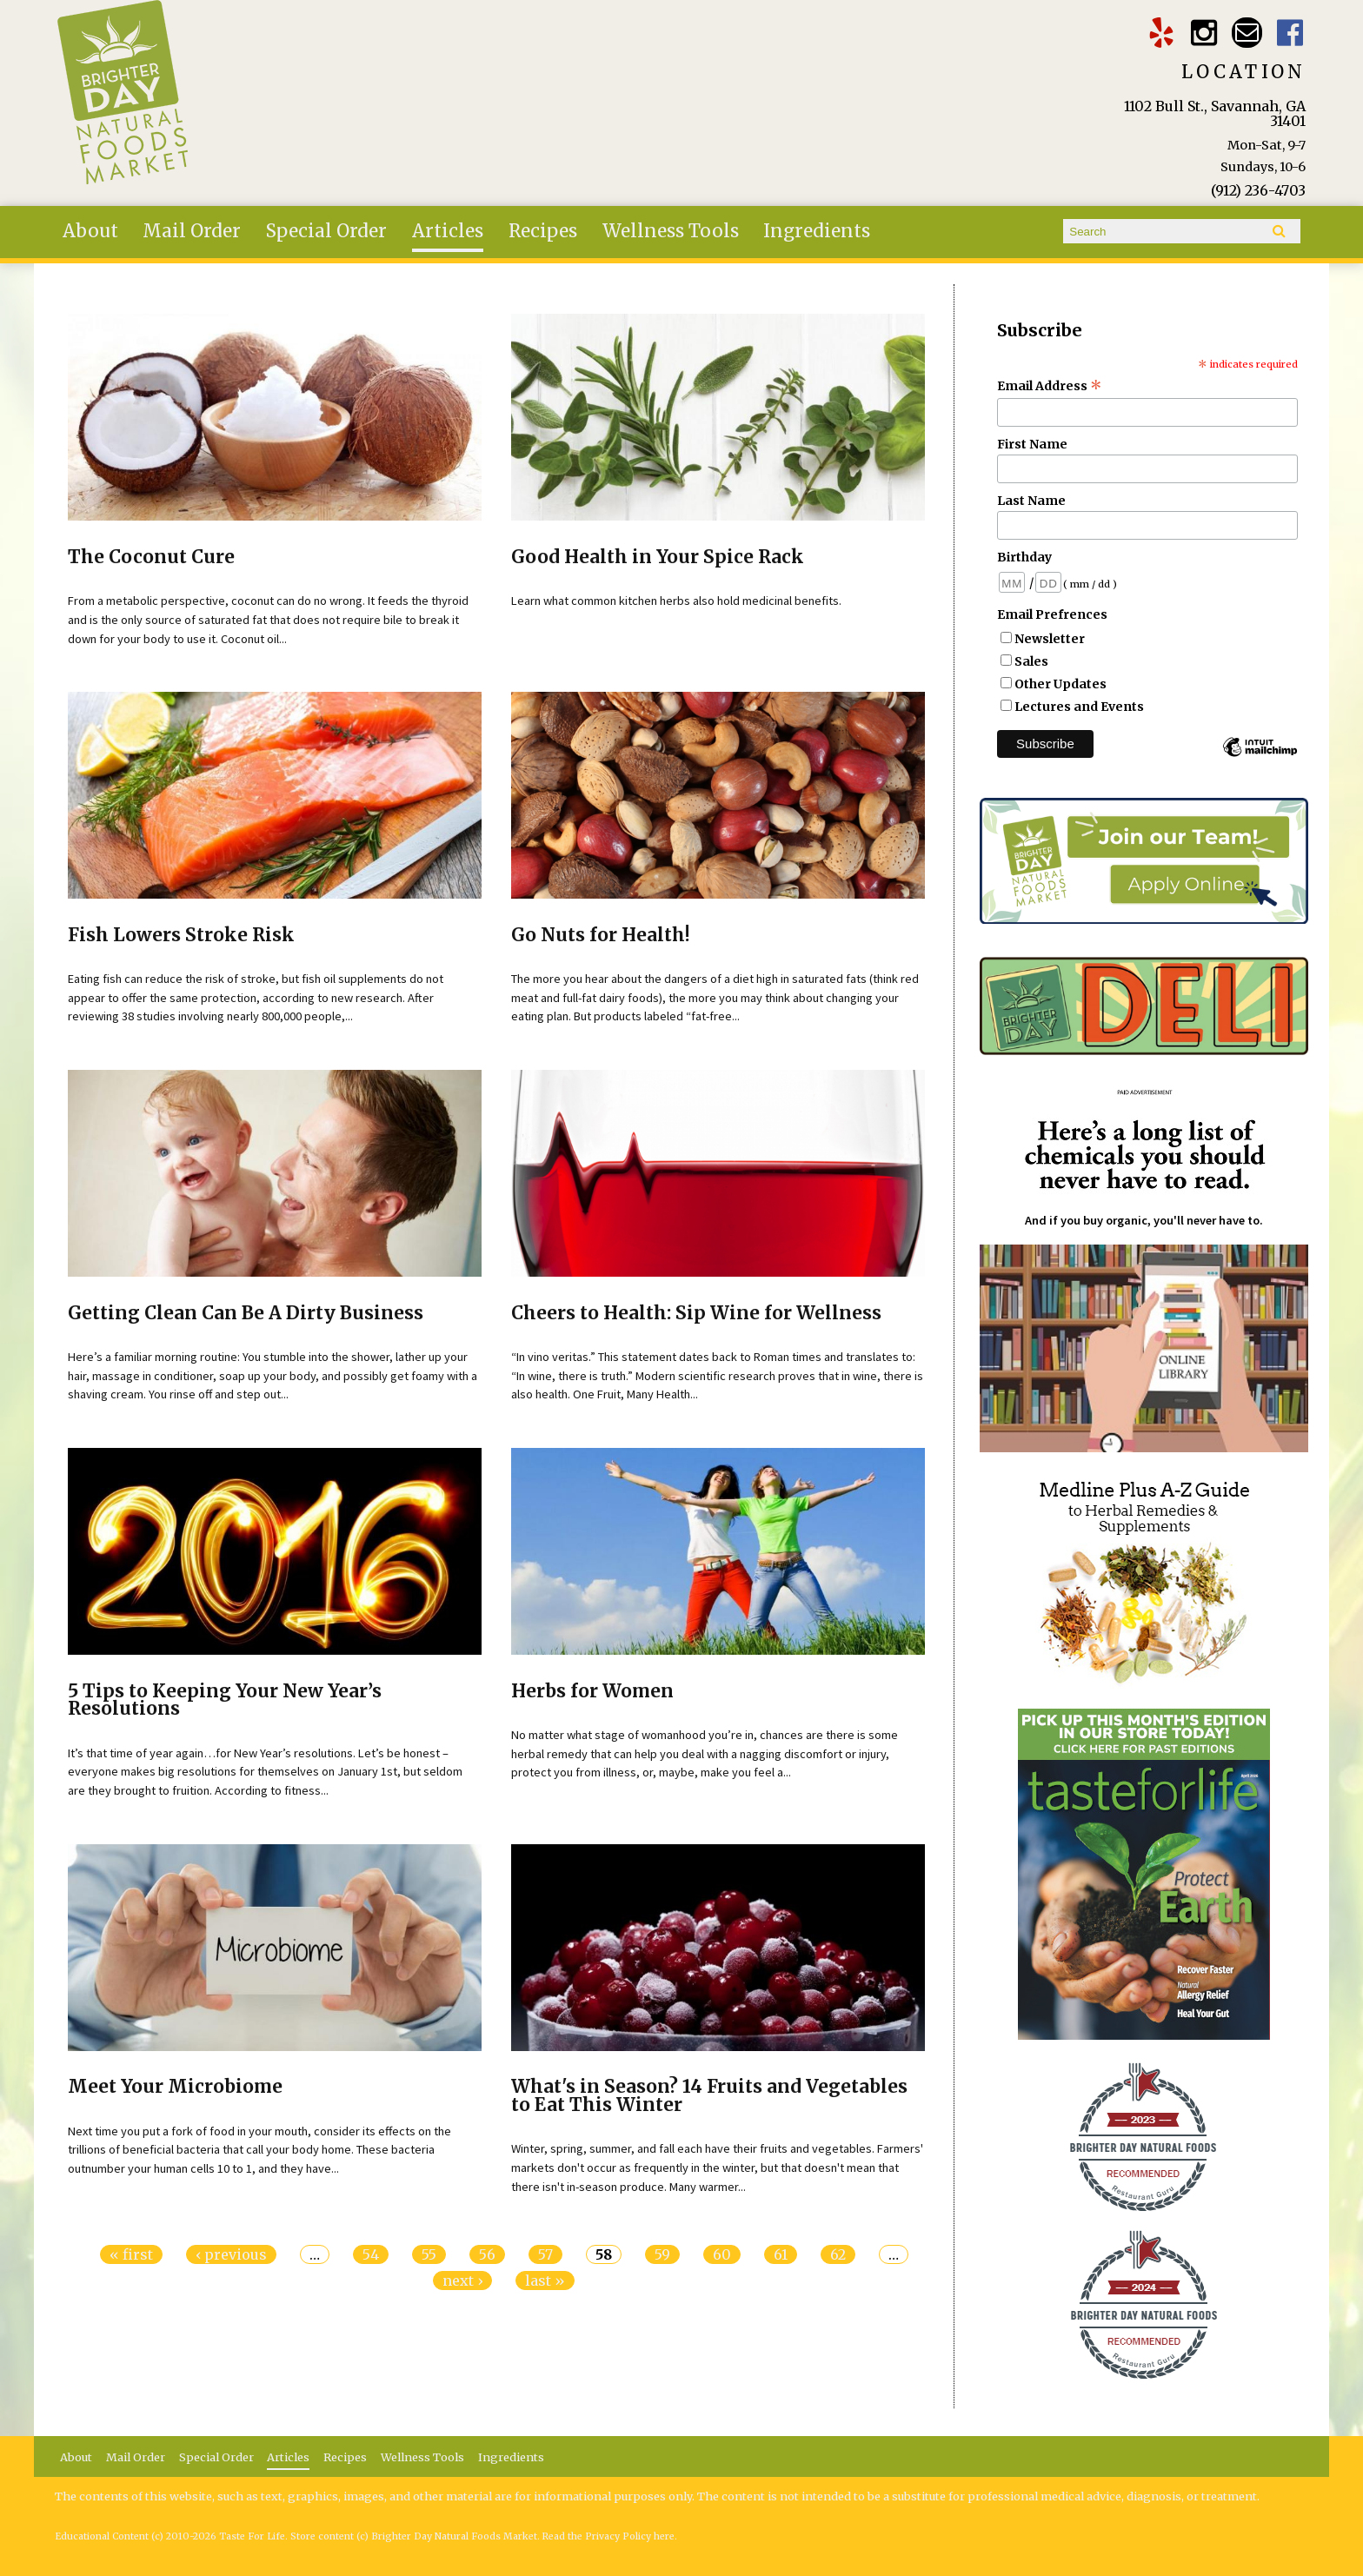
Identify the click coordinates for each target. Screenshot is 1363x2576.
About (90, 231)
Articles (447, 231)
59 (662, 2254)
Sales (1031, 661)
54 (370, 2254)
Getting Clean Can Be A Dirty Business (245, 1313)
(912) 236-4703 (1258, 190)
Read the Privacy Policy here (608, 2536)
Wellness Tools (670, 231)
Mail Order (192, 231)
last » (545, 2280)
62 (838, 2254)
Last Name (1031, 500)
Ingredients (816, 231)
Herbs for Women (592, 1691)
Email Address (1049, 385)
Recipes (543, 231)
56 (487, 2254)
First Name (1032, 444)
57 (545, 2254)
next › (462, 2280)
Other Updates (1060, 684)
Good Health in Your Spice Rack (657, 557)
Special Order (326, 231)
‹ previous (231, 2254)
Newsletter (1049, 639)
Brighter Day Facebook (1290, 32)
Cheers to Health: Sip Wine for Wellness (696, 1313)
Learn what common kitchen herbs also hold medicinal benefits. (676, 600)
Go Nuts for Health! (600, 935)
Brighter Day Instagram (1204, 32)
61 (781, 2254)
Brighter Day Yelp (1161, 32)
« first (131, 2254)
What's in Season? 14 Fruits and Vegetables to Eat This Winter (709, 2095)
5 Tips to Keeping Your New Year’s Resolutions (225, 1700)
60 (722, 2254)
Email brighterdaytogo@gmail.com (1247, 32)
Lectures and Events (1079, 706)
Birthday (1024, 557)
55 (429, 2254)
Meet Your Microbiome (175, 2086)
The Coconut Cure (151, 557)
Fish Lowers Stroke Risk (181, 935)
